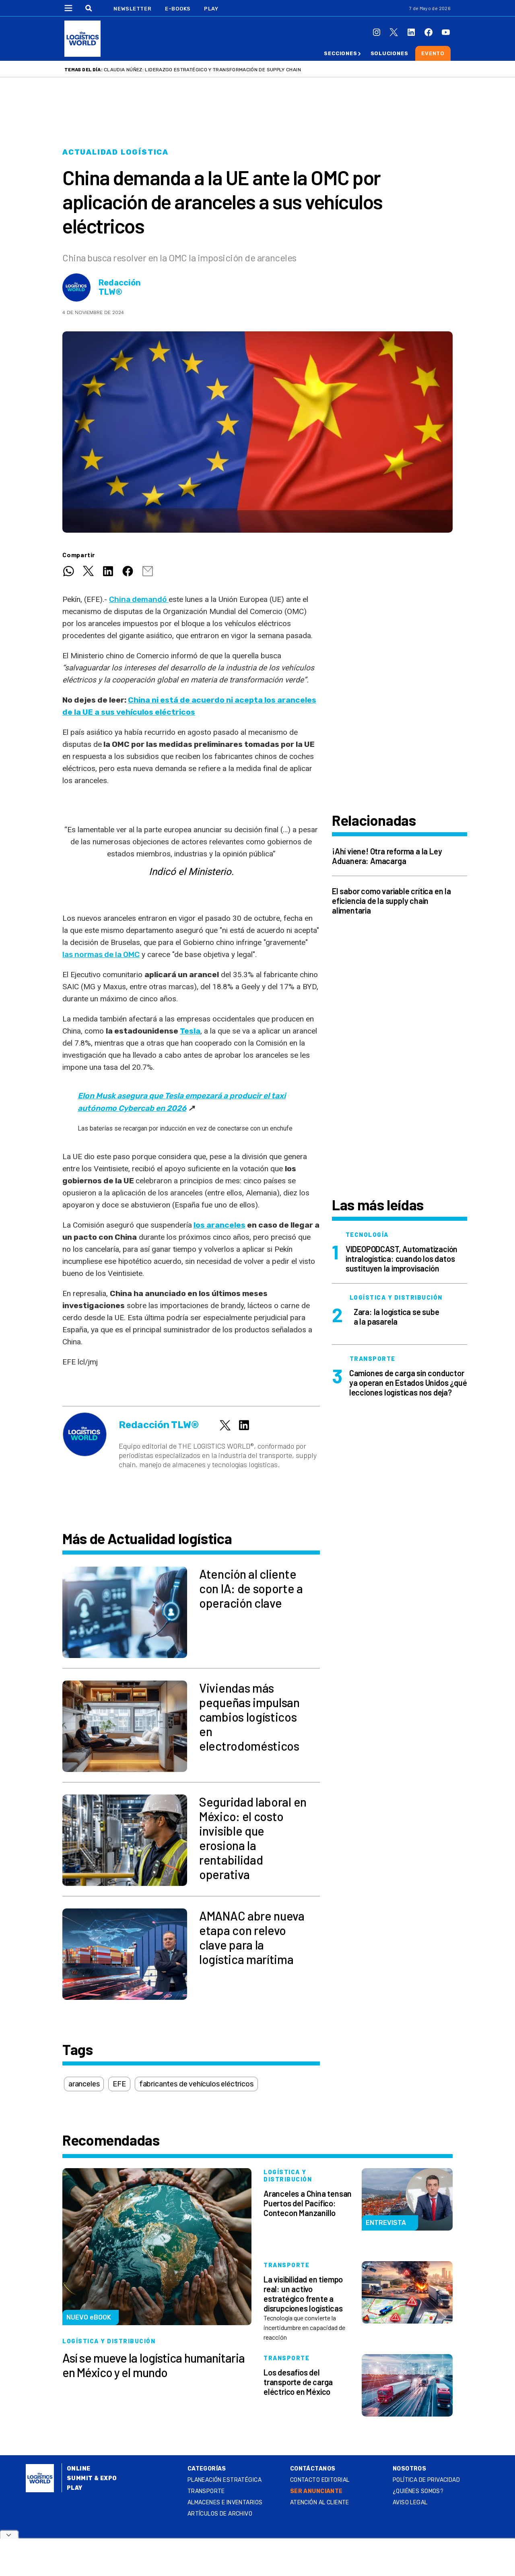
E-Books (178, 9)
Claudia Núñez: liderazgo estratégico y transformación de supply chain (202, 69)
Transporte (206, 2491)
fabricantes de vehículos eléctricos (196, 2084)
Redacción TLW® (120, 287)
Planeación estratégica (224, 2480)
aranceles (83, 2084)
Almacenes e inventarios (225, 2502)
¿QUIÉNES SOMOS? (418, 2491)
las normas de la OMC (101, 954)
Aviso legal (410, 2502)
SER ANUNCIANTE (316, 2491)
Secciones (340, 53)
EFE (119, 2084)
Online (79, 2468)
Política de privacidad (426, 2480)
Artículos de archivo (219, 2513)
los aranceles (219, 1225)
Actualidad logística (115, 152)
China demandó (139, 599)
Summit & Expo (92, 2478)
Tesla (190, 1031)
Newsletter (132, 9)
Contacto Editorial (320, 2480)
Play (211, 9)
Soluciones (389, 53)
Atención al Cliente (319, 2502)
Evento (433, 53)
